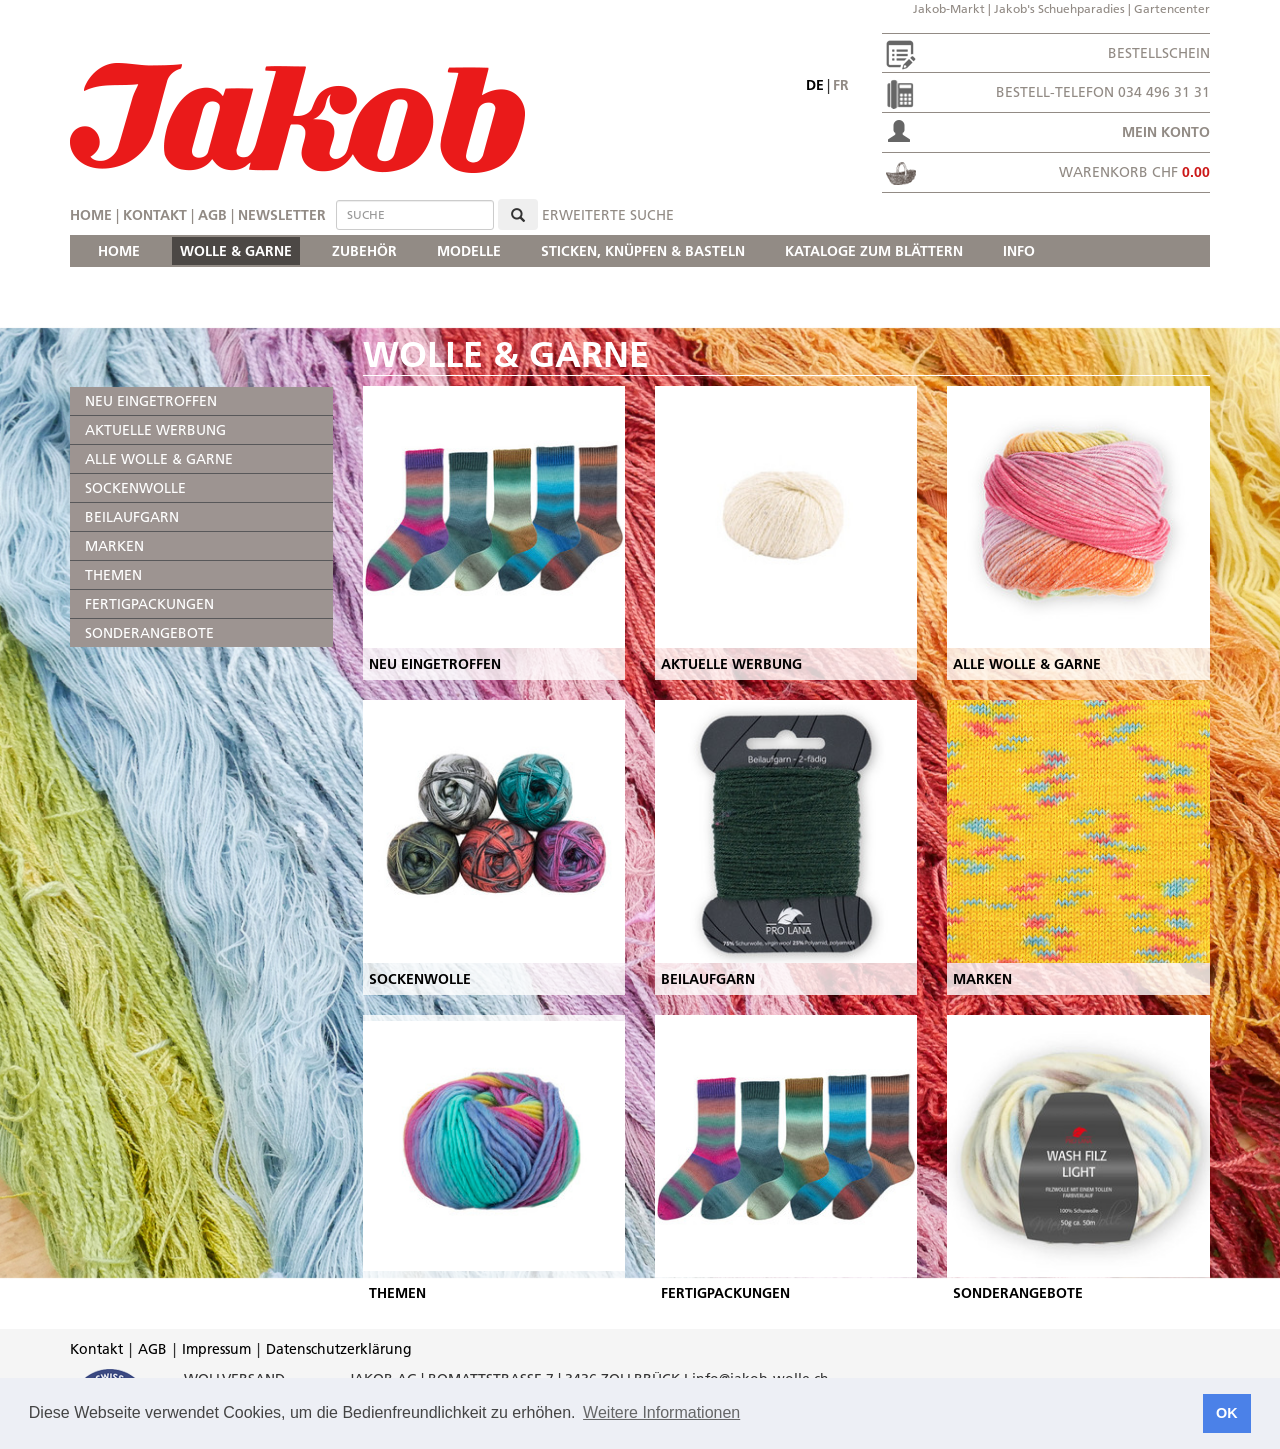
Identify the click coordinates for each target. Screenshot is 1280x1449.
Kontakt (155, 215)
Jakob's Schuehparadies (1059, 8)
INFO (1019, 251)
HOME (119, 251)
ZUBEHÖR (364, 251)
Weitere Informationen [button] (661, 1412)
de (815, 85)
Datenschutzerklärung (339, 1349)
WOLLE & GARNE (236, 251)
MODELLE (469, 251)
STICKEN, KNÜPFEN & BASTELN (643, 251)
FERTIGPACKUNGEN (149, 604)
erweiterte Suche (608, 215)
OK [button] (1227, 1413)
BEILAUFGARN (132, 517)
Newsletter (282, 215)
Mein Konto (1166, 132)
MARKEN (114, 546)
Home (91, 215)
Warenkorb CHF (1134, 172)
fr (841, 85)
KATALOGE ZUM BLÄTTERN (874, 251)
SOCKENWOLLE (135, 488)
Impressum (216, 1349)
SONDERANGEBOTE (149, 633)
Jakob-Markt (949, 8)
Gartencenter (1172, 8)
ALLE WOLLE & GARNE (159, 459)
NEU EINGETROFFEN (151, 401)
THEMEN (113, 575)
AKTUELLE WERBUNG (155, 430)
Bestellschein (1159, 53)
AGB (212, 215)
